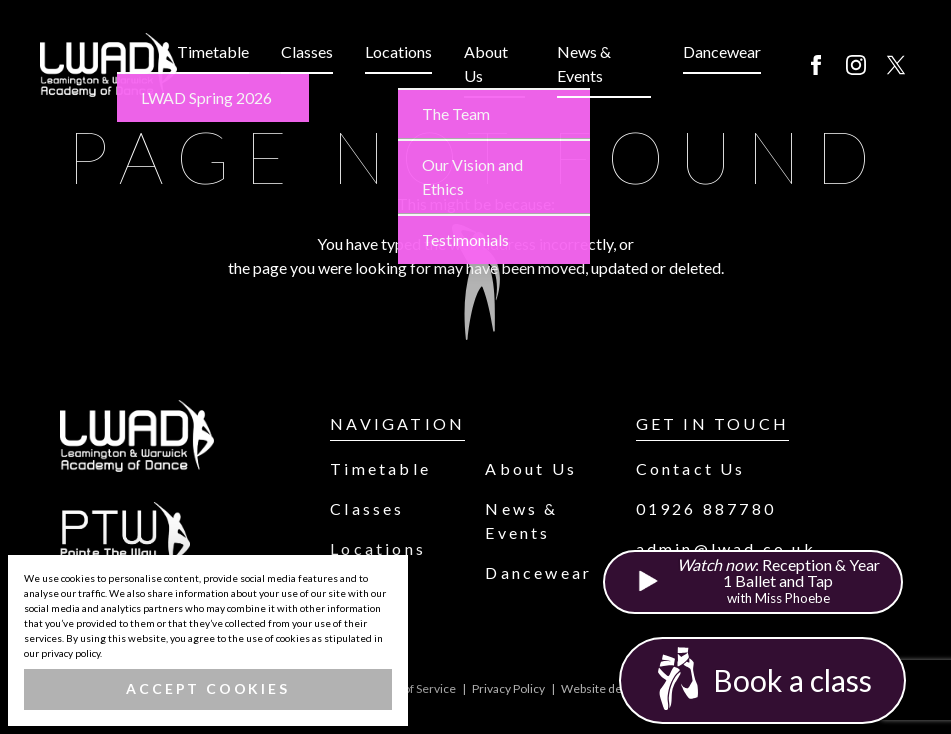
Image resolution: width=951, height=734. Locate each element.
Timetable (213, 51)
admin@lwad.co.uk (726, 548)
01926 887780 (706, 508)
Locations (398, 51)
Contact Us (691, 468)
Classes (307, 51)
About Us (486, 63)
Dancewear (722, 51)
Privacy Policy (508, 688)
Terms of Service (411, 688)
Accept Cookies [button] (207, 688)
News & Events (584, 63)
